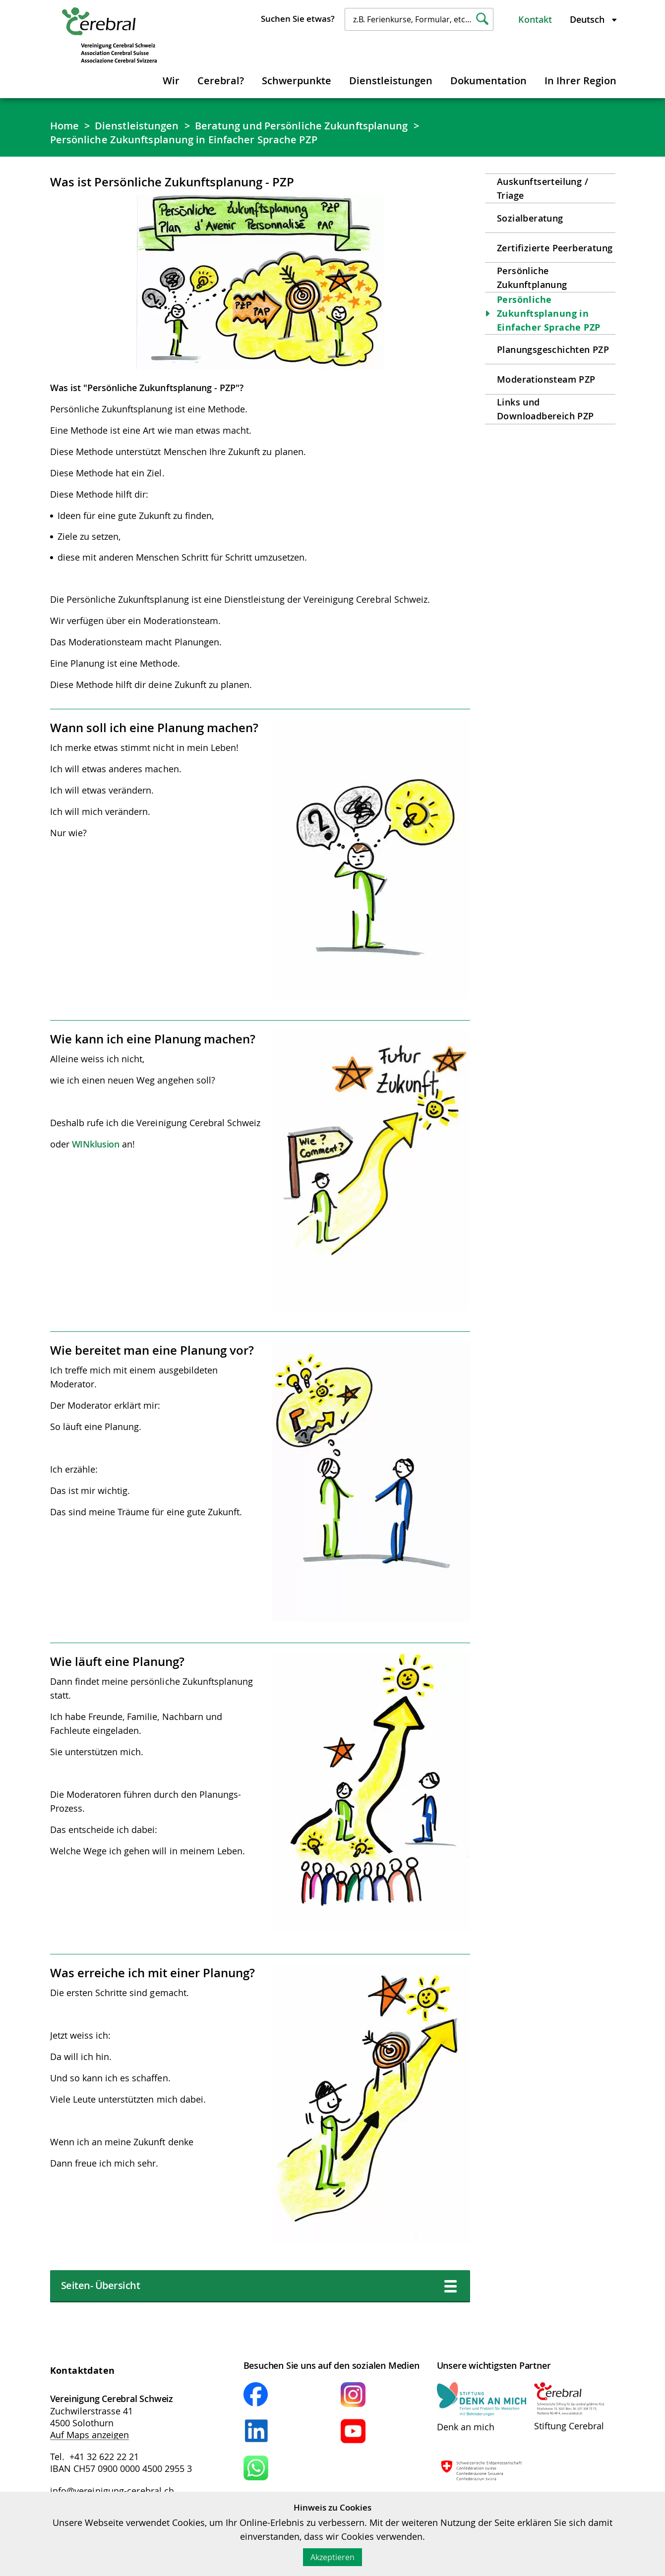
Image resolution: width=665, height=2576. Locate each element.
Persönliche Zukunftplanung (532, 277)
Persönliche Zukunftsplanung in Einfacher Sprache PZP (183, 139)
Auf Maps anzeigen (89, 2435)
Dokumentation (488, 80)
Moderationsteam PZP (546, 379)
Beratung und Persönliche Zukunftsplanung (301, 125)
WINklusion (96, 1144)
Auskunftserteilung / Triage (542, 188)
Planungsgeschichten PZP (553, 349)
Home (64, 125)
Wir (171, 80)
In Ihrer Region (580, 80)
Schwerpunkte (296, 80)
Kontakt (535, 19)
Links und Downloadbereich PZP (545, 409)
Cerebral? (220, 80)
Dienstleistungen (390, 80)
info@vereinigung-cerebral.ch (112, 2491)
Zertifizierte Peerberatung (554, 248)
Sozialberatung (530, 218)
